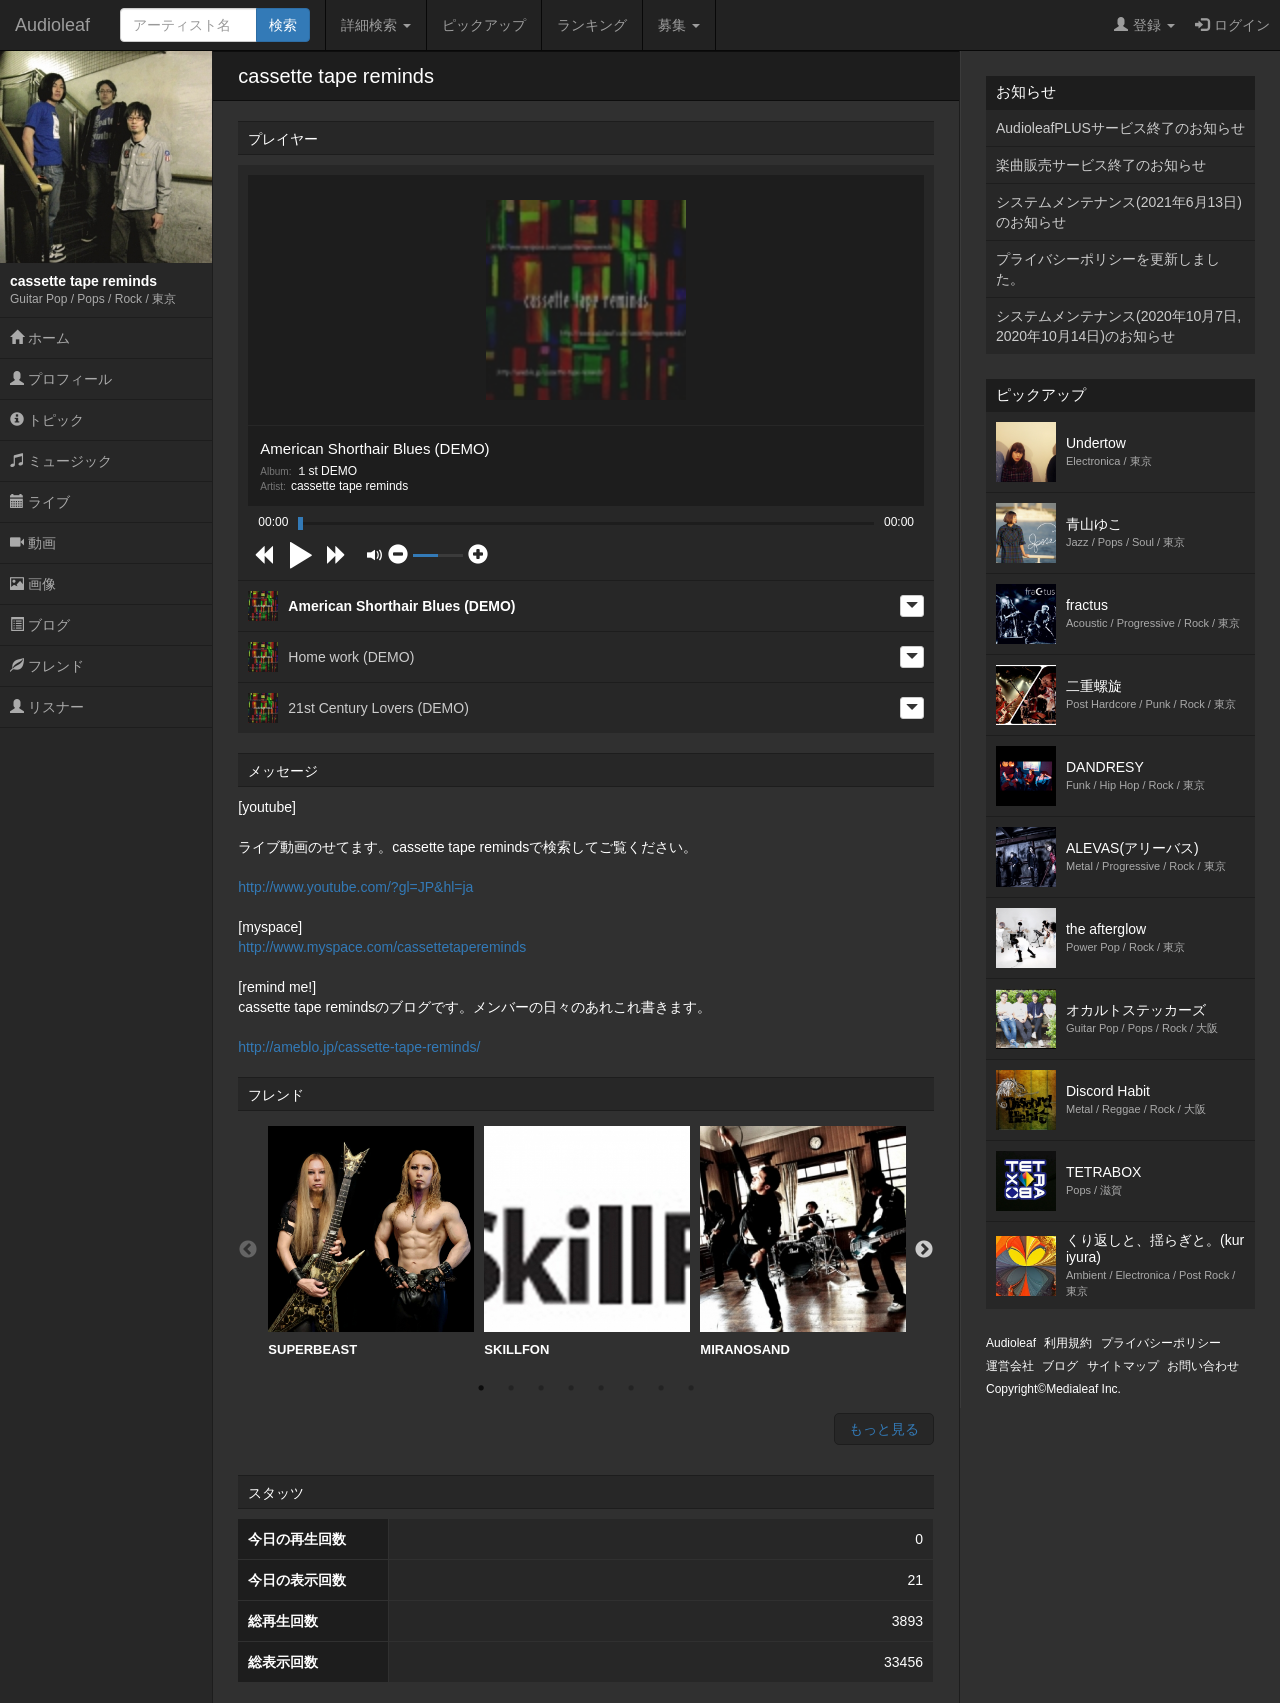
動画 (33, 543)
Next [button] (924, 1250)
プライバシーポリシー (1161, 1343)
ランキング (592, 25)
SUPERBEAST (371, 1241)
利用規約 (1068, 1343)
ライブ (40, 502)
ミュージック (61, 461)
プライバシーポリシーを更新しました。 (1108, 269)
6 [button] (631, 1388)
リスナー (47, 707)
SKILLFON (587, 1241)
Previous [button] (248, 1250)
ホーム (40, 338)
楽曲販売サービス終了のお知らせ (1101, 165)
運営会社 (1010, 1366)
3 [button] (541, 1388)
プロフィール (61, 379)
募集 (679, 25)
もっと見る (884, 1429)
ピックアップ (484, 25)
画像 (33, 584)
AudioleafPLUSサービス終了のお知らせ (1120, 128)
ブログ (40, 625)
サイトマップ (1123, 1366)
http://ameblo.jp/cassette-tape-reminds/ (359, 1047)
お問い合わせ (1203, 1366)
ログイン (1232, 25)
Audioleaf (52, 25)
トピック (47, 420)
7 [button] (661, 1388)
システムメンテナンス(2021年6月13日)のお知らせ (1119, 212)
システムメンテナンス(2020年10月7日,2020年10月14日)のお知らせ (1118, 326)
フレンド (47, 666)
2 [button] (511, 1388)
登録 (1144, 25)
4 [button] (571, 1388)
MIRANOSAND (803, 1241)
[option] (371, 1242)
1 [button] (481, 1388)
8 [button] (691, 1388)
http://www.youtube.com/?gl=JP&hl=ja (355, 887)
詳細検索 (376, 25)
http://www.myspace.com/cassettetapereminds (382, 947)
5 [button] (601, 1388)
